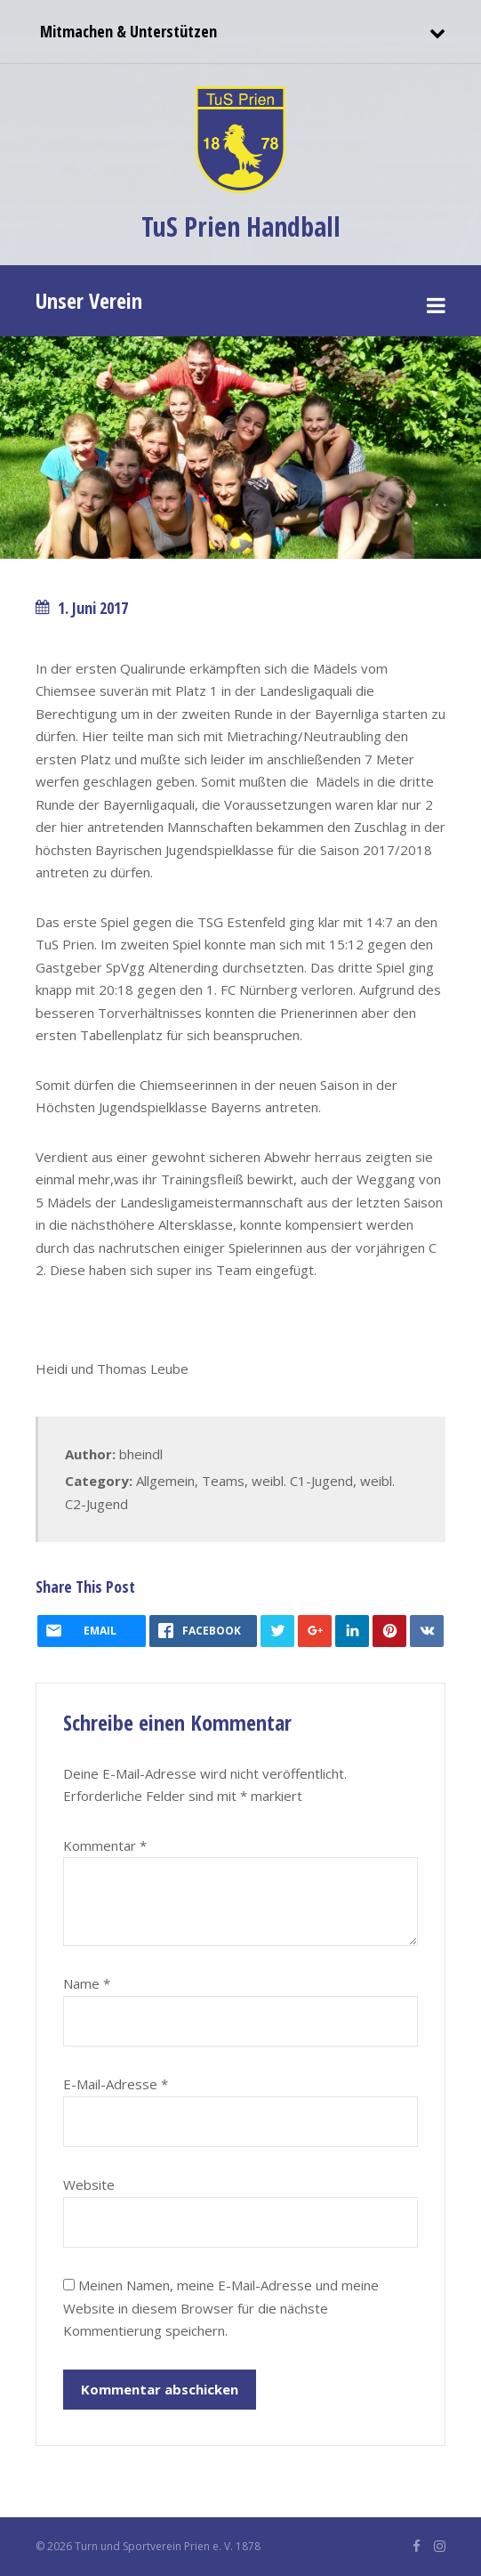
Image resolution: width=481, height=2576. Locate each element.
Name (86, 1983)
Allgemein (165, 1481)
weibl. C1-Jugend (302, 1481)
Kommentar (105, 1845)
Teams (223, 1481)
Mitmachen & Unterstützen (126, 31)
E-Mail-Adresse (115, 2084)
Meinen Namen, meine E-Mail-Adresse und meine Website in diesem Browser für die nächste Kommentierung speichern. (221, 2307)
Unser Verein (89, 300)
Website (89, 2184)
